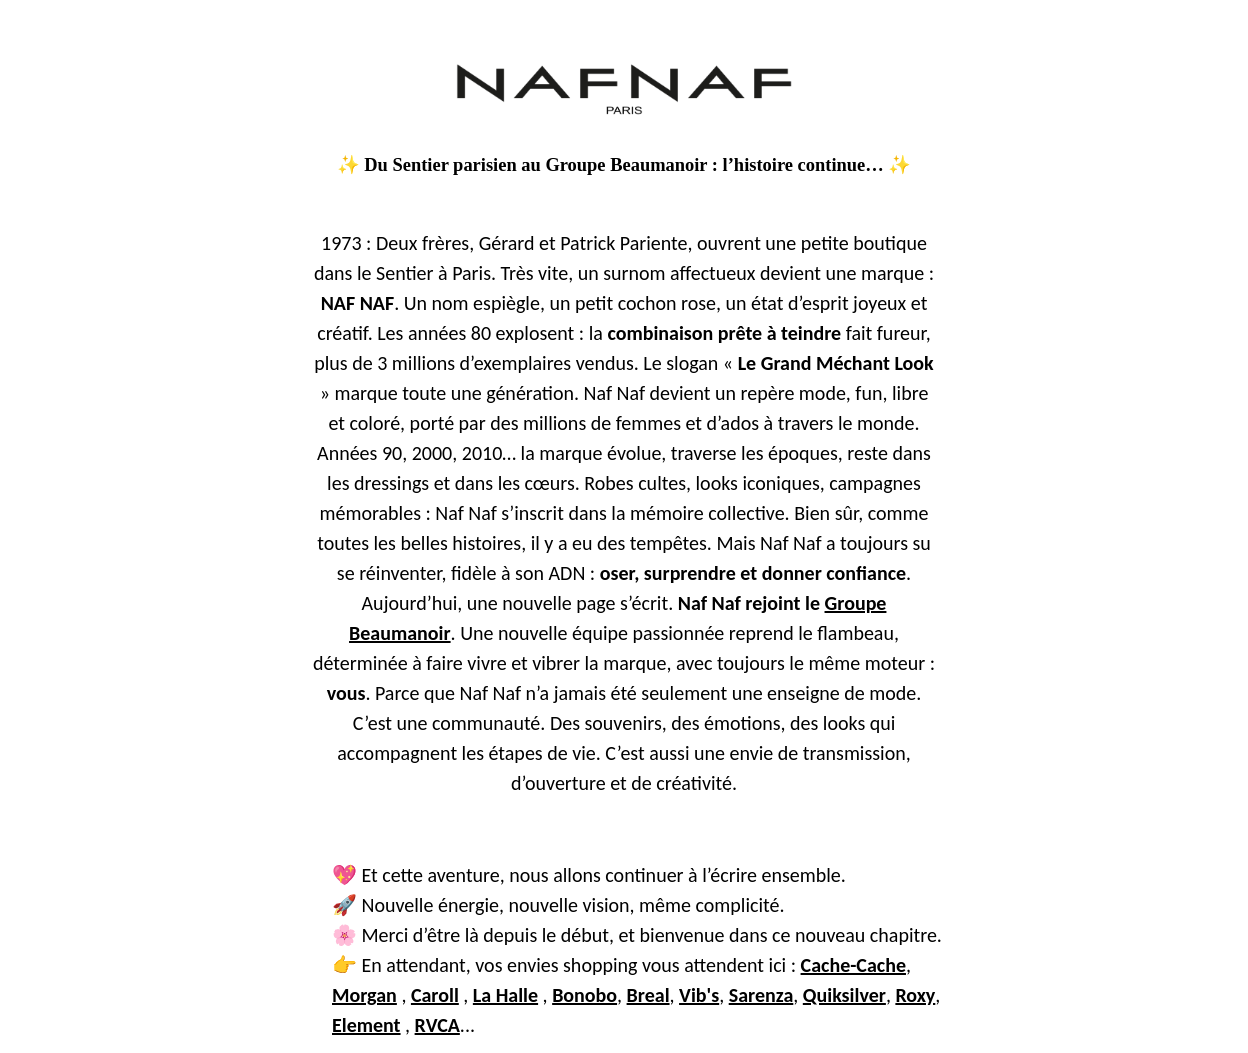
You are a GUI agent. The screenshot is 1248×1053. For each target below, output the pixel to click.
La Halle (505, 995)
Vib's (699, 995)
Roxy (915, 995)
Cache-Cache (853, 965)
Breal (648, 995)
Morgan (364, 995)
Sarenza (761, 995)
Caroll (435, 995)
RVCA (437, 1025)
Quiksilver (844, 995)
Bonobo (584, 995)
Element (366, 1025)
